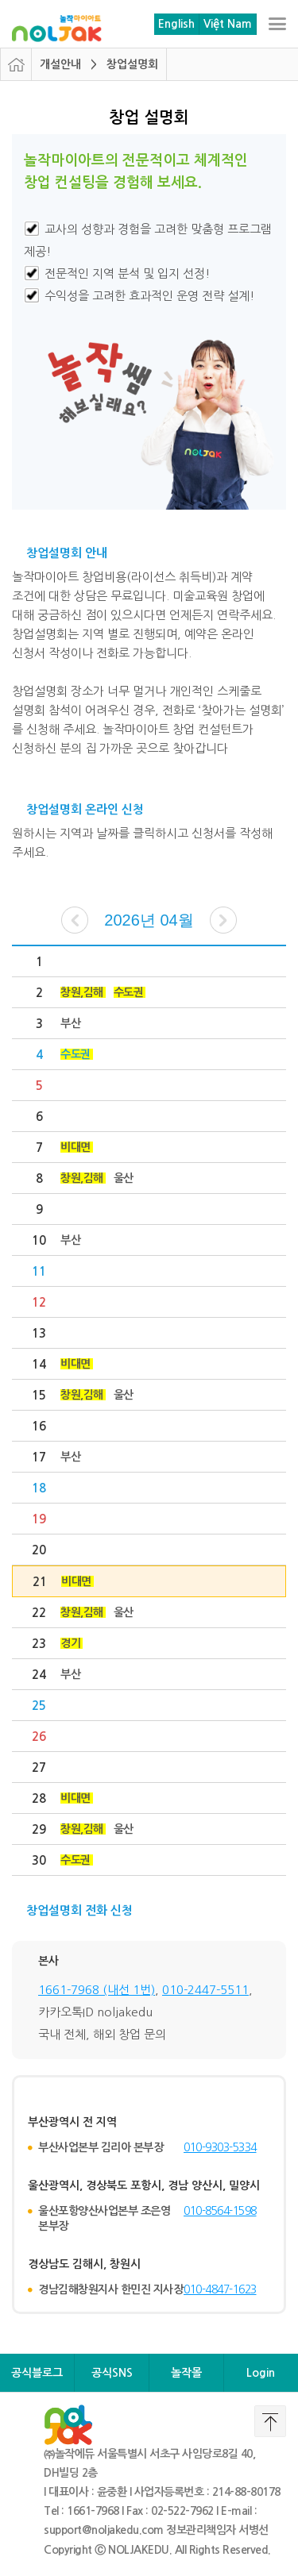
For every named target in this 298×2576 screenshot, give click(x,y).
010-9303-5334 (220, 2147)
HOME (16, 64)
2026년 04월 (148, 920)
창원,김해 (81, 992)
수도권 (129, 992)
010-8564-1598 (220, 2210)
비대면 (75, 1147)
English (176, 23)
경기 (70, 1643)
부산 (70, 1023)
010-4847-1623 (220, 2289)
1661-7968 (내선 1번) (96, 1990)
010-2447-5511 (205, 1990)
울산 (124, 1178)
